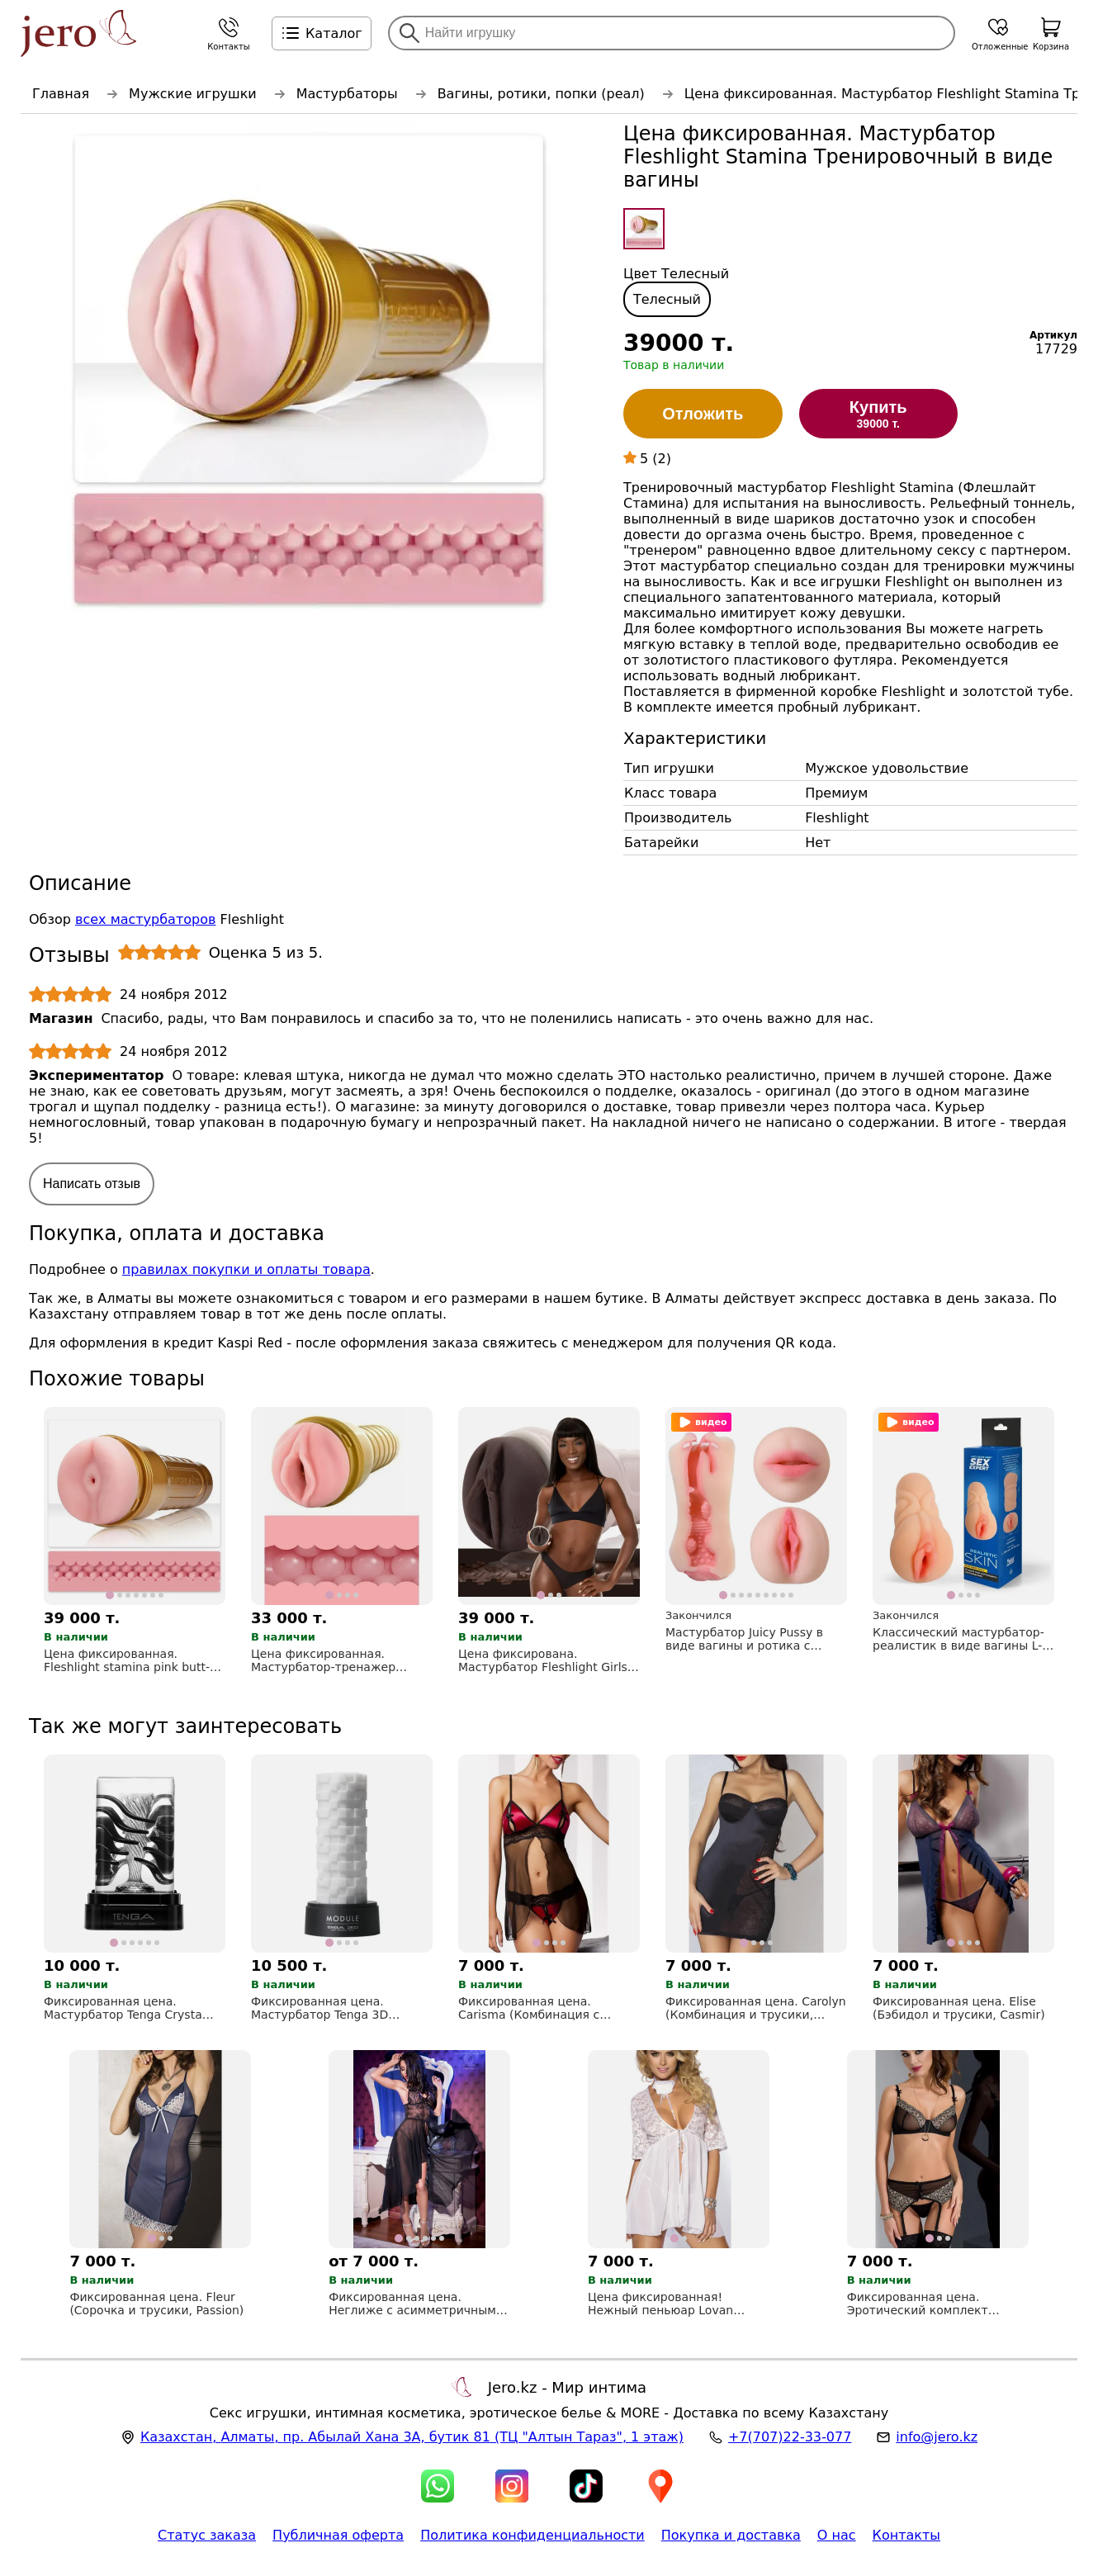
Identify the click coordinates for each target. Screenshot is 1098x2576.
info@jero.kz (936, 2437)
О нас (836, 2535)
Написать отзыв (91, 1184)
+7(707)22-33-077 (789, 2437)
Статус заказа (207, 2535)
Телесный (667, 299)
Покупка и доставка (731, 2535)
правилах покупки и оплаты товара (246, 1269)
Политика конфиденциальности (532, 2535)
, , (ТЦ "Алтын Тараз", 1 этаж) (412, 2437)
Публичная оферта (338, 2535)
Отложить (702, 414)
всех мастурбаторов (145, 919)
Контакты (906, 2535)
